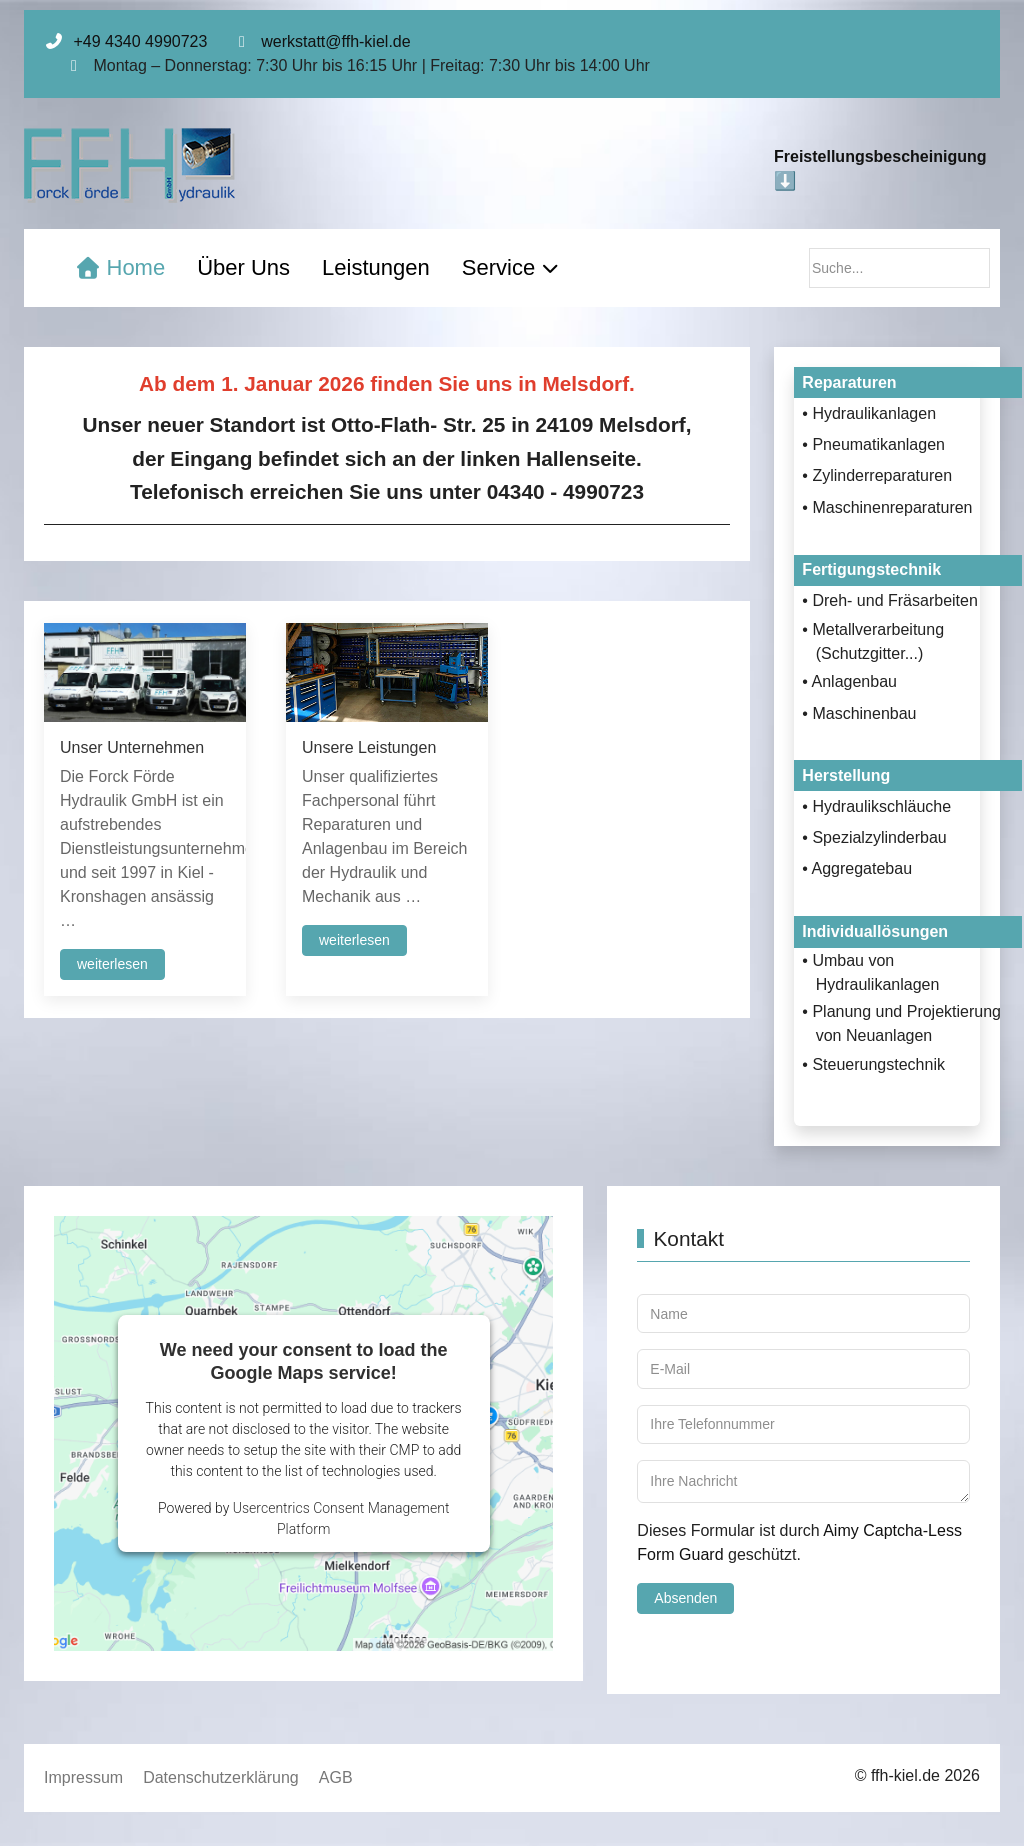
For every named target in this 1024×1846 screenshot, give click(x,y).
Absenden (685, 1598)
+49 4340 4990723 (140, 41)
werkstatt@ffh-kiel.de (335, 41)
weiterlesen (112, 964)
